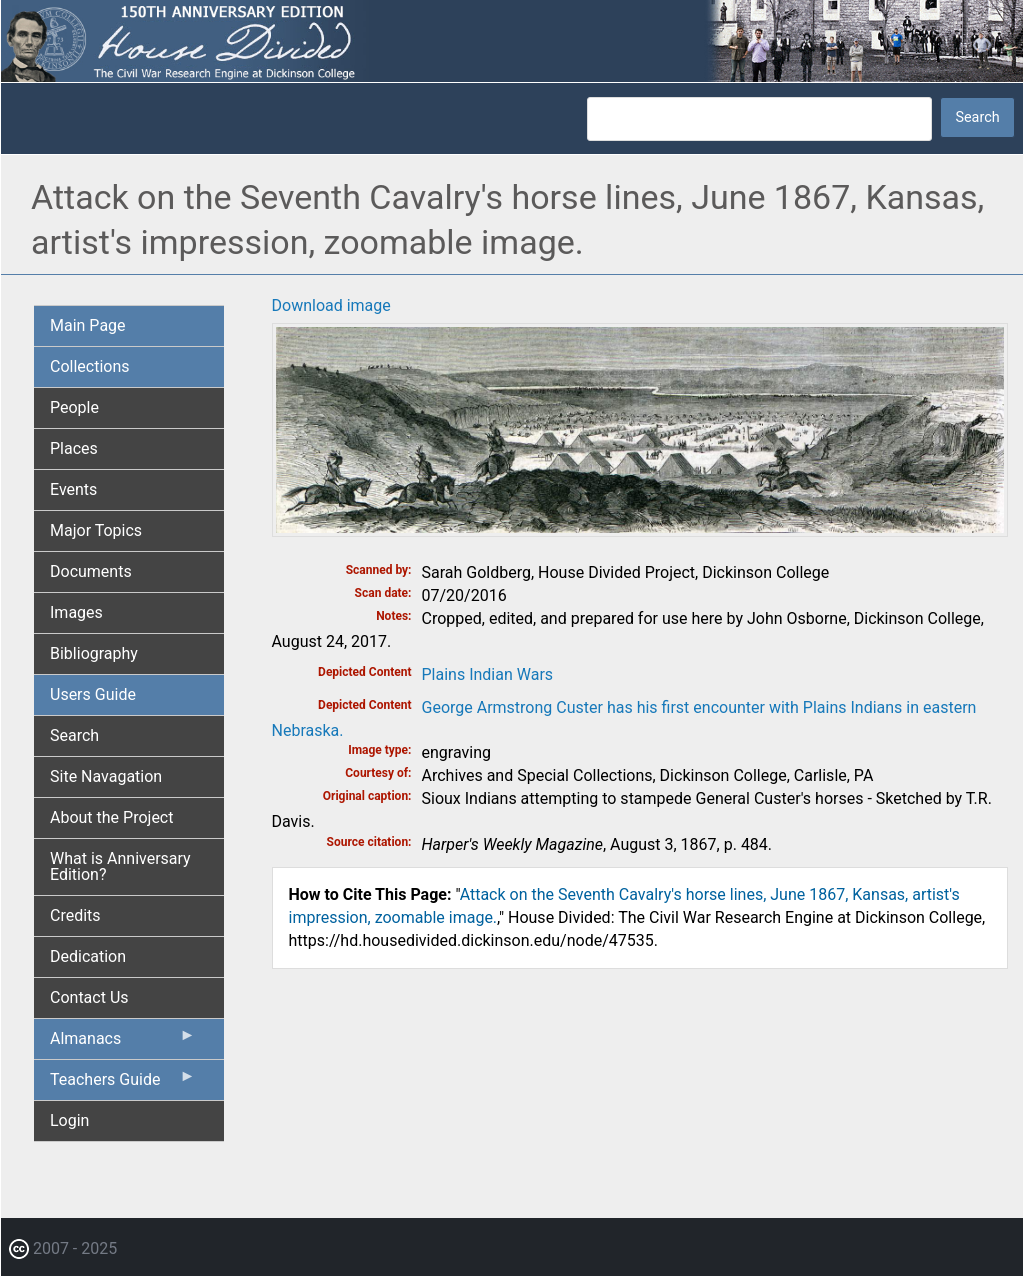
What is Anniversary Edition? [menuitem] (120, 866)
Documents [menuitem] (91, 571)
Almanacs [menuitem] (123, 1043)
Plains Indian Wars (488, 674)
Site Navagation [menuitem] (106, 776)
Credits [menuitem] (75, 915)
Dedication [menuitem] (88, 956)
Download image (331, 305)
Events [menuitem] (73, 489)
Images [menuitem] (76, 612)
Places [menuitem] (74, 448)
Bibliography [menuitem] (94, 653)
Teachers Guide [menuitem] (123, 1084)
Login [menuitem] (69, 1120)
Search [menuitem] (74, 735)
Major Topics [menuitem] (96, 530)
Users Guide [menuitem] (93, 694)
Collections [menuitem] (90, 366)
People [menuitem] (74, 407)
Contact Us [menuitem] (89, 997)
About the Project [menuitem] (111, 817)
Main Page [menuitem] (88, 325)
